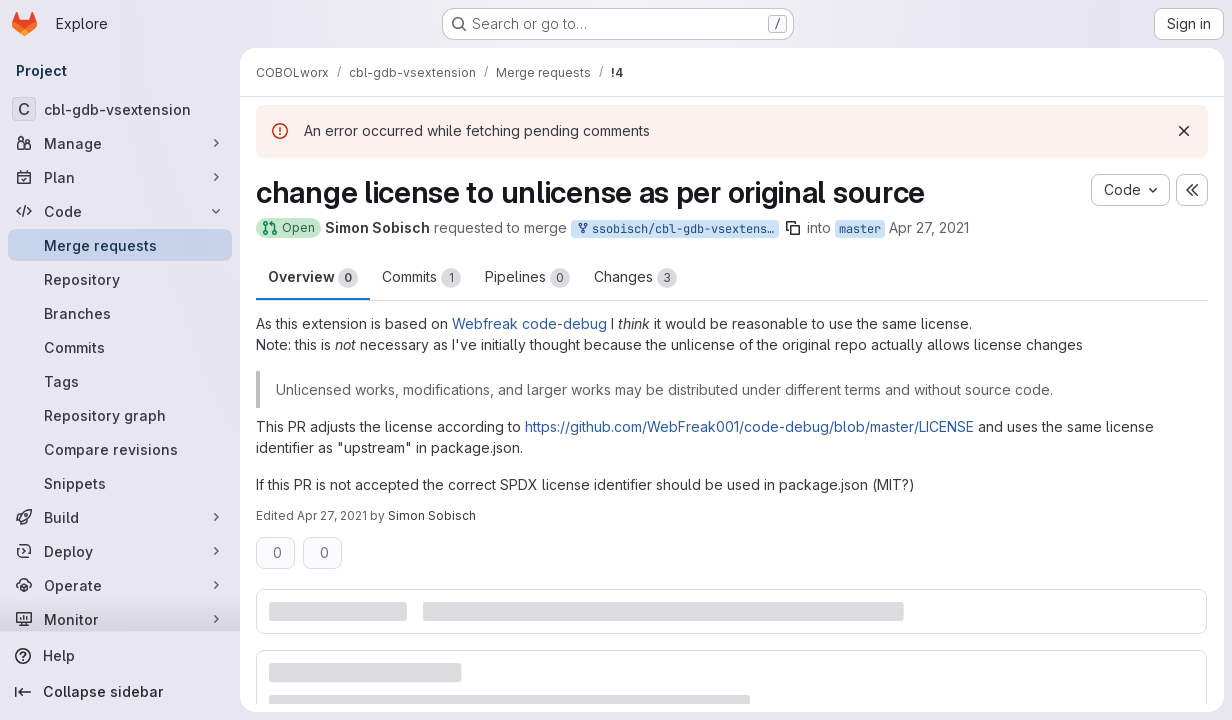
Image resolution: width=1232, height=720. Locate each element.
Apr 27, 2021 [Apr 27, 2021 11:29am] (929, 227)
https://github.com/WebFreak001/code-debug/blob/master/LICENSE (749, 426)
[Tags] (120, 381)
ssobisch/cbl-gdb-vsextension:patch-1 (677, 229)
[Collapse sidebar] (120, 692)
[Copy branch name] (793, 228)
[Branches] (120, 313)
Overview (313, 278)
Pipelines (527, 278)
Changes (635, 278)
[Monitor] (120, 619)
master (860, 229)
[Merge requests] (120, 245)
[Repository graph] (120, 415)
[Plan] (120, 177)
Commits (421, 278)
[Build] (120, 517)
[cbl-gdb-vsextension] (120, 109)
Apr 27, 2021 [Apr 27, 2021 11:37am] (332, 515)
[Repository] (120, 279)
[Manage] (120, 143)
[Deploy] (120, 551)
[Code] (120, 211)
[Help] (120, 656)
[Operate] (120, 585)
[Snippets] (120, 483)
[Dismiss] (1184, 131)
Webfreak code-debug (529, 323)
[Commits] (120, 347)
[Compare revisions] (120, 449)
